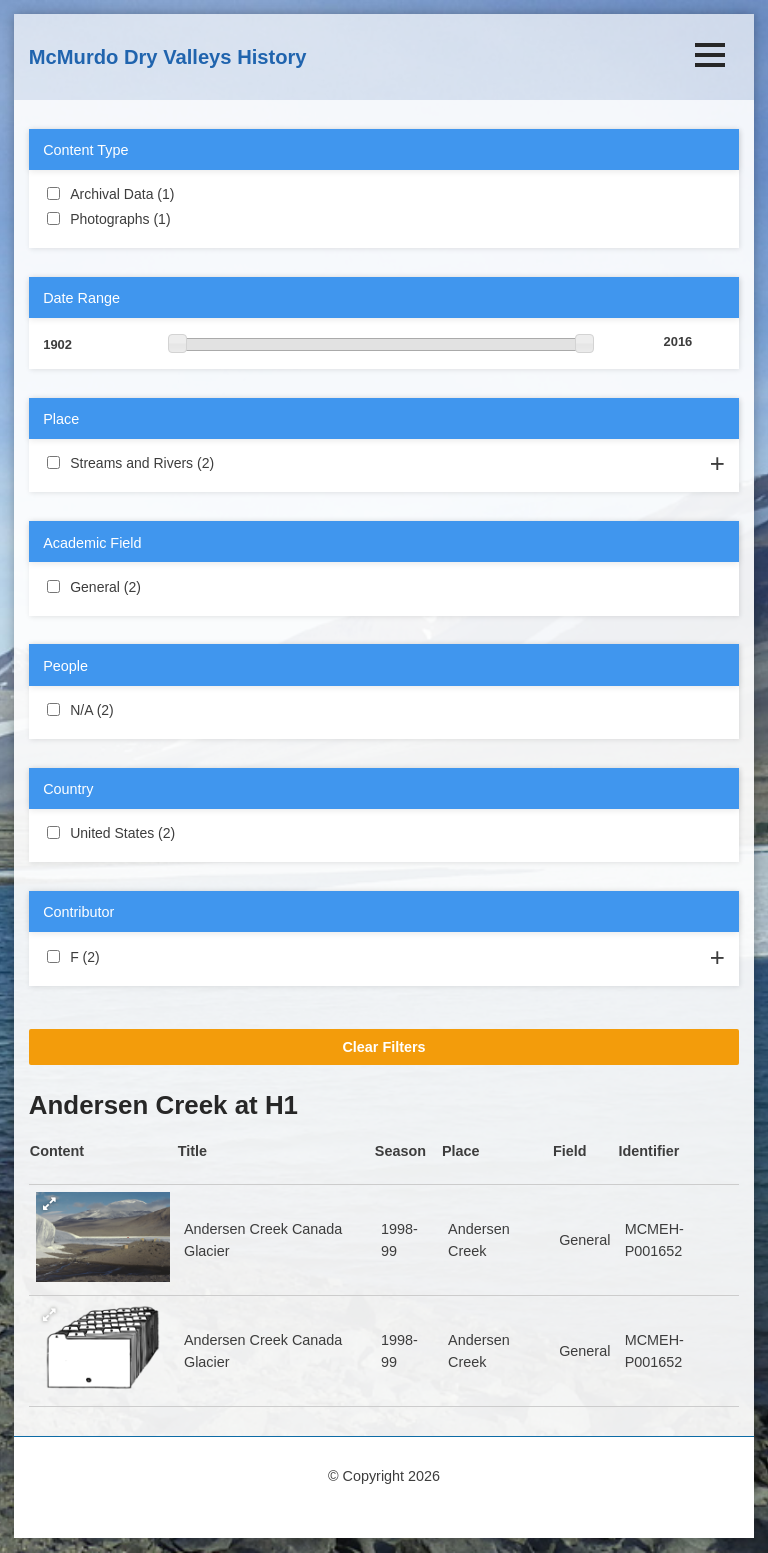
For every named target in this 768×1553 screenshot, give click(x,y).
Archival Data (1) (198, 193)
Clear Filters (383, 1047)
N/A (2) (137, 709)
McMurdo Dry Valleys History (168, 57)
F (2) (123, 956)
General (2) (165, 586)
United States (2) (199, 832)
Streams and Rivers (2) (238, 462)
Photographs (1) (194, 218)
